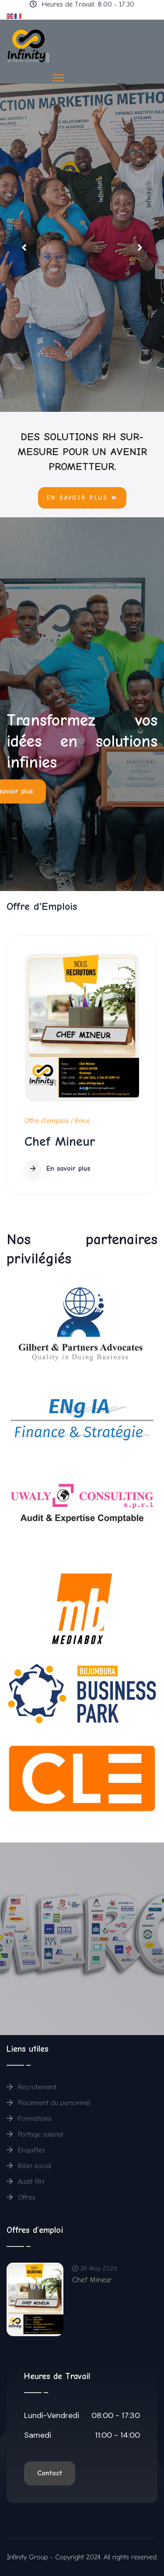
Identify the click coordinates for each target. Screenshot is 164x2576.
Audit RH (26, 2182)
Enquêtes (26, 2150)
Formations (29, 2119)
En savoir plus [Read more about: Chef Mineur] (57, 1168)
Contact (49, 2473)
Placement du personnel (48, 2103)
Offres (21, 2197)
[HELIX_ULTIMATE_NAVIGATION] (57, 78)
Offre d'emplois (46, 1121)
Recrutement (31, 2087)
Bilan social (29, 2166)
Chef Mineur (59, 1141)
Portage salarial (35, 2134)
